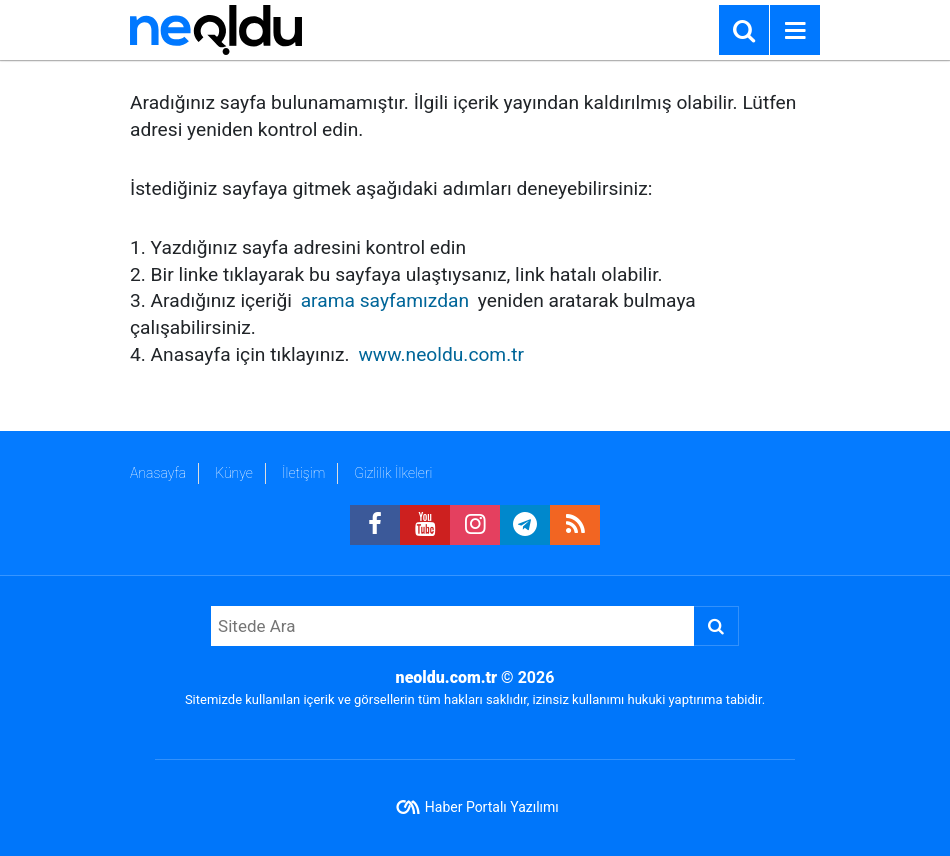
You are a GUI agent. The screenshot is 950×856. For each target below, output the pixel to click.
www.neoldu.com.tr (441, 354)
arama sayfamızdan (385, 300)
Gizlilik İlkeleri (393, 473)
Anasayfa (158, 473)
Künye (234, 473)
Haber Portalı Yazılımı (492, 807)
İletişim (303, 473)
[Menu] (795, 31)
